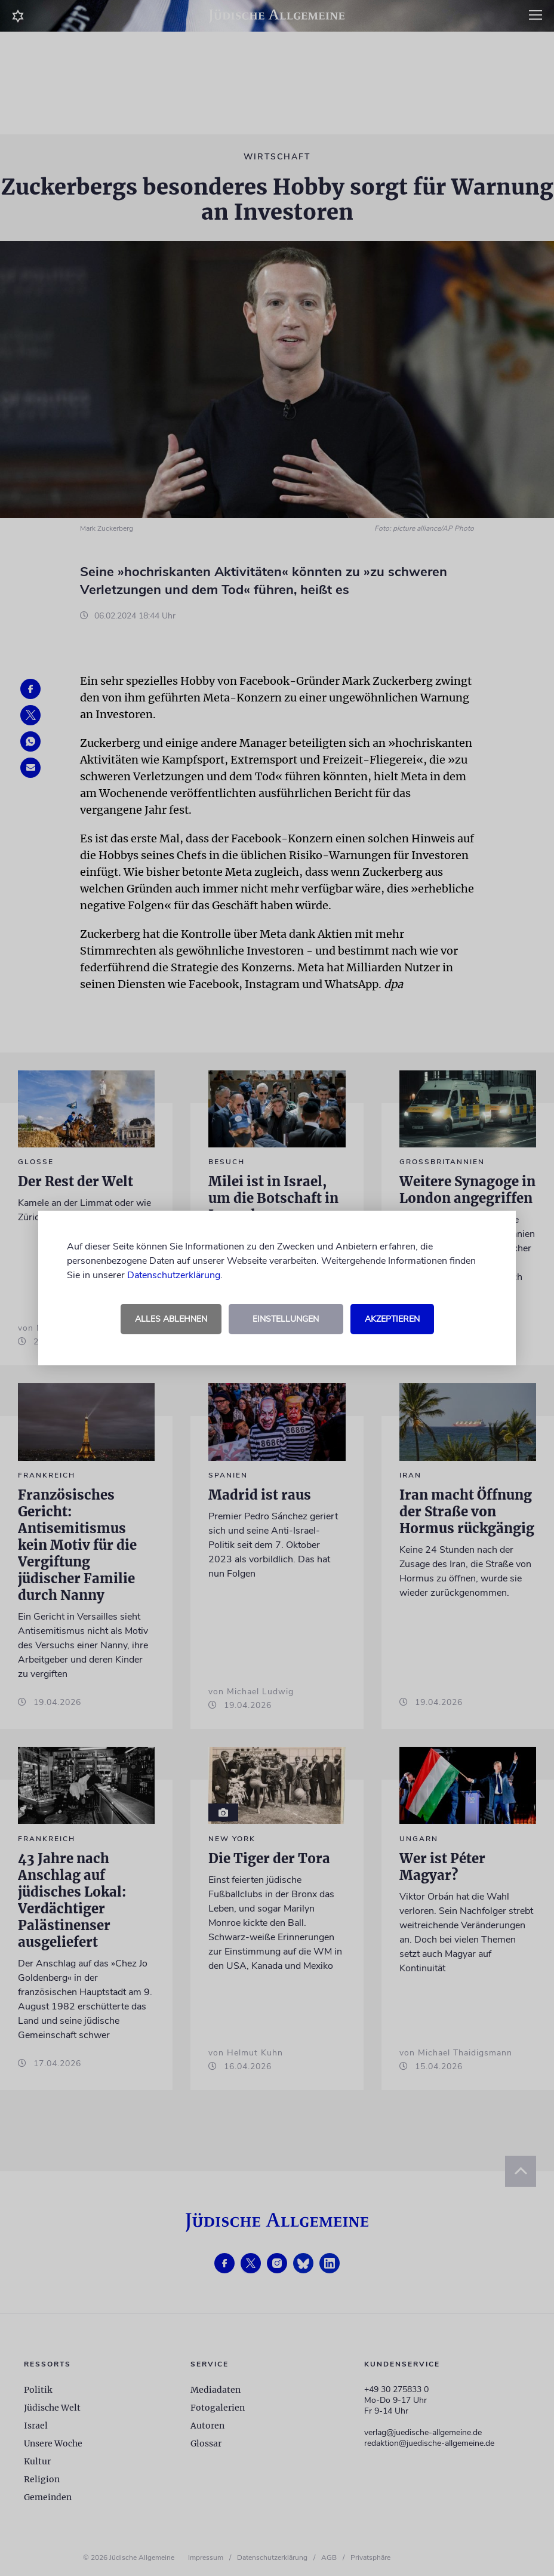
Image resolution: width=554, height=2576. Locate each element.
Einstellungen (286, 1319)
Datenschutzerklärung (173, 1275)
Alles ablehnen (171, 1319)
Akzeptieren (392, 1319)
